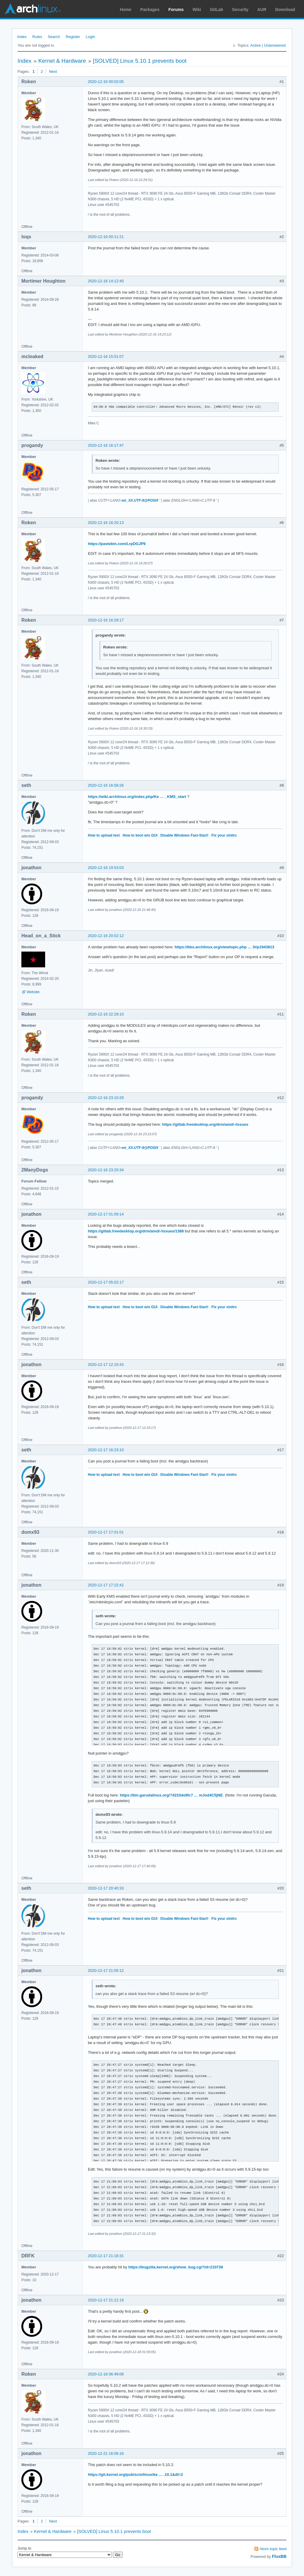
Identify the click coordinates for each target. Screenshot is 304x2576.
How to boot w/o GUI (140, 835)
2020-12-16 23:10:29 (106, 1097)
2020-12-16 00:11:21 (106, 236)
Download (285, 9)
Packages (150, 9)
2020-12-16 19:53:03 (106, 867)
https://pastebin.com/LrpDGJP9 (116, 543)
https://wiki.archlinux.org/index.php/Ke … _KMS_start (137, 796)
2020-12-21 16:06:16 (106, 2453)
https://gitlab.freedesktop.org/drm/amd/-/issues (205, 1124)
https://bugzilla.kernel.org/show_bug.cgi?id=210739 (175, 2267)
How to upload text (104, 835)
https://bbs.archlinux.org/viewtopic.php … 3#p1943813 (224, 947)
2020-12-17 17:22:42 (106, 1585)
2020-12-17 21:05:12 (106, 1970)
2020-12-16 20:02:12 (106, 935)
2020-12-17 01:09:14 (106, 1214)
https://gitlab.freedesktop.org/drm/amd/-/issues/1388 (136, 1231)
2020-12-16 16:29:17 (106, 620)
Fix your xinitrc (224, 835)
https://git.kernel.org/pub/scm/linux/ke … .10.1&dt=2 (135, 2474)
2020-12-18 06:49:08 (106, 2374)
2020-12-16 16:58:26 (106, 785)
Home (126, 9)
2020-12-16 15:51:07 (106, 356)
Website (33, 992)
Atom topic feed (273, 2549)
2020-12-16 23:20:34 (106, 1170)
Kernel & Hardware (62, 61)
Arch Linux (32, 9)
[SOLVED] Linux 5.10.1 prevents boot (139, 61)
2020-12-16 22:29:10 (106, 1014)
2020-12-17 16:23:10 (106, 1450)
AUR (261, 9)
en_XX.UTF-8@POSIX (140, 500)
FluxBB (279, 2556)
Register (73, 36)
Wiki (197, 9)
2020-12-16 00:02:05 (106, 81)
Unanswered (275, 45)
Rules (37, 36)
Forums (175, 9)
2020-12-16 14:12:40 (106, 281)
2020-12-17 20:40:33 (106, 1888)
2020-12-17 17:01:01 (106, 1532)
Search (54, 36)
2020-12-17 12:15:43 (106, 1364)
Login (90, 36)
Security (240, 9)
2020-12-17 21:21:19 (106, 2300)
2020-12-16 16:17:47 (106, 445)
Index (22, 36)
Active (255, 45)
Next (53, 71)
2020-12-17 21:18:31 (106, 2256)
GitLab (216, 9)
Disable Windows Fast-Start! (184, 835)
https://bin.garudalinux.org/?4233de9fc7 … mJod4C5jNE (171, 1795)
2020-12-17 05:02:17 (106, 1282)
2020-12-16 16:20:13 (106, 522)
